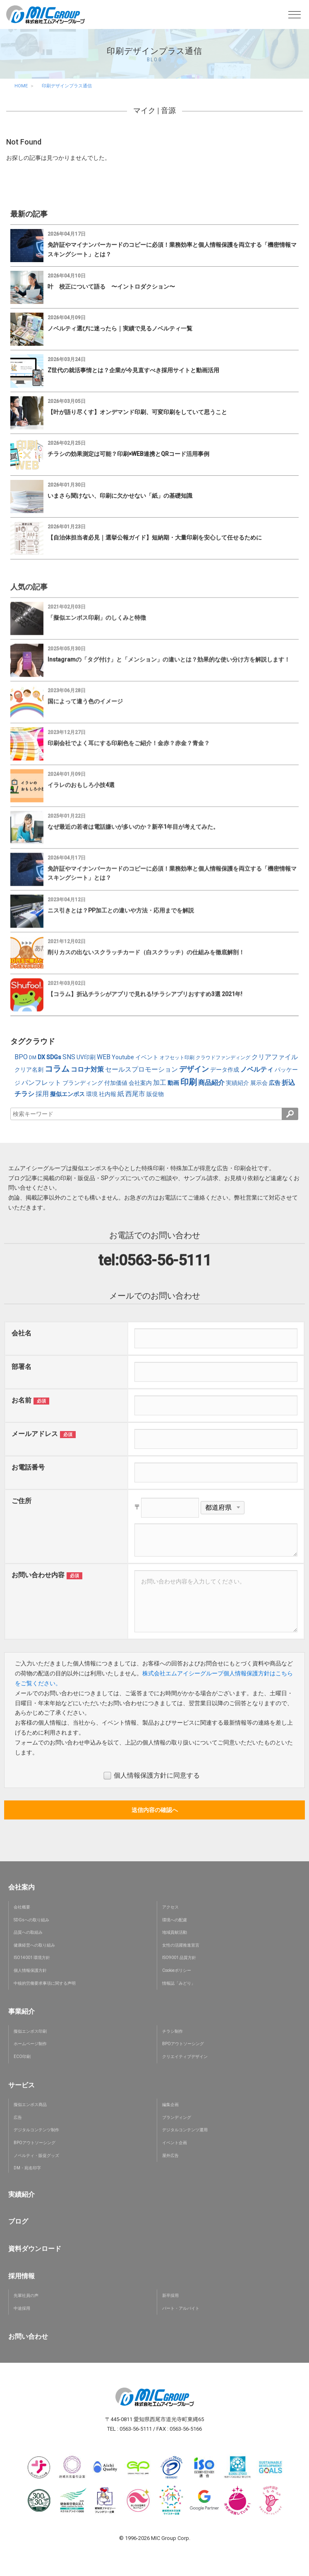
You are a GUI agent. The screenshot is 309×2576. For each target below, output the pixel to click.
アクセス (170, 1907)
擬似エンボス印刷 (30, 2031)
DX (41, 1057)
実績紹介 (237, 1083)
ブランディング (82, 1083)
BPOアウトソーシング (183, 2043)
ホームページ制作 (30, 2043)
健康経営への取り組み (34, 1945)
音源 (168, 110)
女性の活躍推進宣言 (180, 1945)
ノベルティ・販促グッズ (36, 2155)
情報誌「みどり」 (178, 1983)
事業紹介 (21, 2011)
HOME (21, 86)
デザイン (194, 1069)
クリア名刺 (28, 1069)
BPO (21, 1057)
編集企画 (170, 2104)
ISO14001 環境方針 (32, 1957)
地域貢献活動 (174, 1932)
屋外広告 (170, 2155)
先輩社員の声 (26, 2295)
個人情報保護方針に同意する (151, 1775)
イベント (146, 1057)
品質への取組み (28, 1932)
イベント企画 (174, 2142)
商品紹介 (211, 1083)
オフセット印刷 (177, 1057)
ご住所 (21, 1501)
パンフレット (41, 1083)
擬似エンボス (67, 1094)
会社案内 (140, 1083)
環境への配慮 (174, 1920)
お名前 (21, 1400)
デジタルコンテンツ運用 (185, 2130)
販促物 (155, 1094)
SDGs (53, 1057)
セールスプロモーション (141, 1069)
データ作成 (224, 1069)
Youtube (123, 1057)
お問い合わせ (28, 2336)
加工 (159, 1083)
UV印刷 (86, 1057)
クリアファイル (275, 1057)
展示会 (259, 1083)
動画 (173, 1083)
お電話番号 (28, 1467)
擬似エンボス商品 (30, 2104)
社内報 (107, 1094)
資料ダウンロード (34, 2249)
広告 (274, 1083)
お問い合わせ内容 (38, 1575)
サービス (21, 2085)
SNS (68, 1057)
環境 (92, 1094)
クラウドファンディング (223, 1057)
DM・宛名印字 (27, 2168)
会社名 (21, 1333)
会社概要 (22, 1907)
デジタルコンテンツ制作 (36, 2130)
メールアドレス (35, 1434)
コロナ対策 (87, 1069)
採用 (42, 1094)
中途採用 (22, 2308)
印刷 (188, 1082)
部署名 (21, 1367)
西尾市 (135, 1094)
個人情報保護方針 (30, 1970)
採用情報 (21, 2276)
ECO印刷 (22, 2056)
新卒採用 (170, 2295)
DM (32, 1057)
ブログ (18, 2221)
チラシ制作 (172, 2031)
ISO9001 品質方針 (179, 1957)
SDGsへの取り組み (31, 1920)
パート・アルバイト (180, 2308)
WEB (103, 1057)
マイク (144, 110)
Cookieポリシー (176, 1970)
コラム (57, 1069)
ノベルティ (256, 1069)
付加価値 (115, 1083)
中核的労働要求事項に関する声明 (45, 1983)
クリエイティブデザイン (185, 2056)
